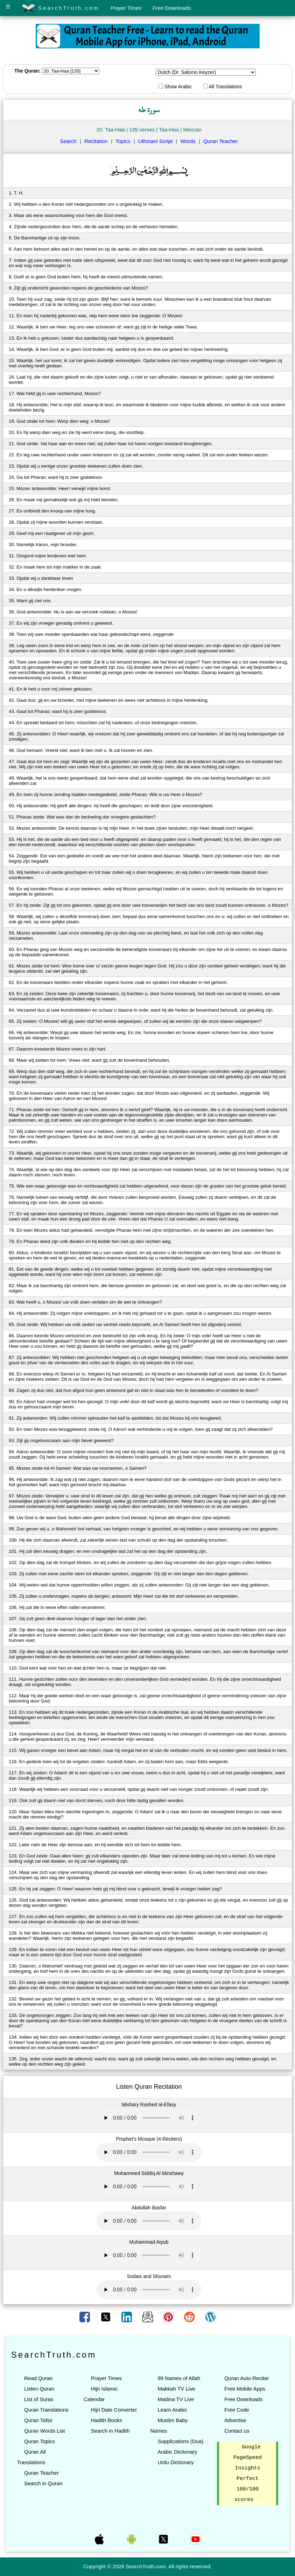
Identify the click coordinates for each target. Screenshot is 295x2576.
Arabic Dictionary (177, 2452)
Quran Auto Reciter (246, 2378)
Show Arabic (175, 86)
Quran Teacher (220, 141)
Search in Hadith (110, 2431)
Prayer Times (126, 8)
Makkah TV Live (176, 2389)
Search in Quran (43, 2483)
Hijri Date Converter (114, 2410)
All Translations (222, 86)
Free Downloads (172, 8)
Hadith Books (106, 2420)
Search (68, 141)
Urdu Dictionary (175, 2462)
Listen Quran (39, 2389)
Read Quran (38, 2378)
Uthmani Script (155, 141)
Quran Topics (39, 2441)
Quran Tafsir (38, 2420)
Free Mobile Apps (244, 2389)
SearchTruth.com (60, 8)
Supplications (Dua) (180, 2441)
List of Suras (38, 2399)
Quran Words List (44, 2431)
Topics (123, 141)
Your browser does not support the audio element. (149, 2117)
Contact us (237, 2431)
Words (187, 141)
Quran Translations (46, 2410)
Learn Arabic (172, 2410)
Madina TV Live (175, 2399)
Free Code (236, 2410)
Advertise (235, 2420)
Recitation (96, 141)
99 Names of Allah (178, 2378)
